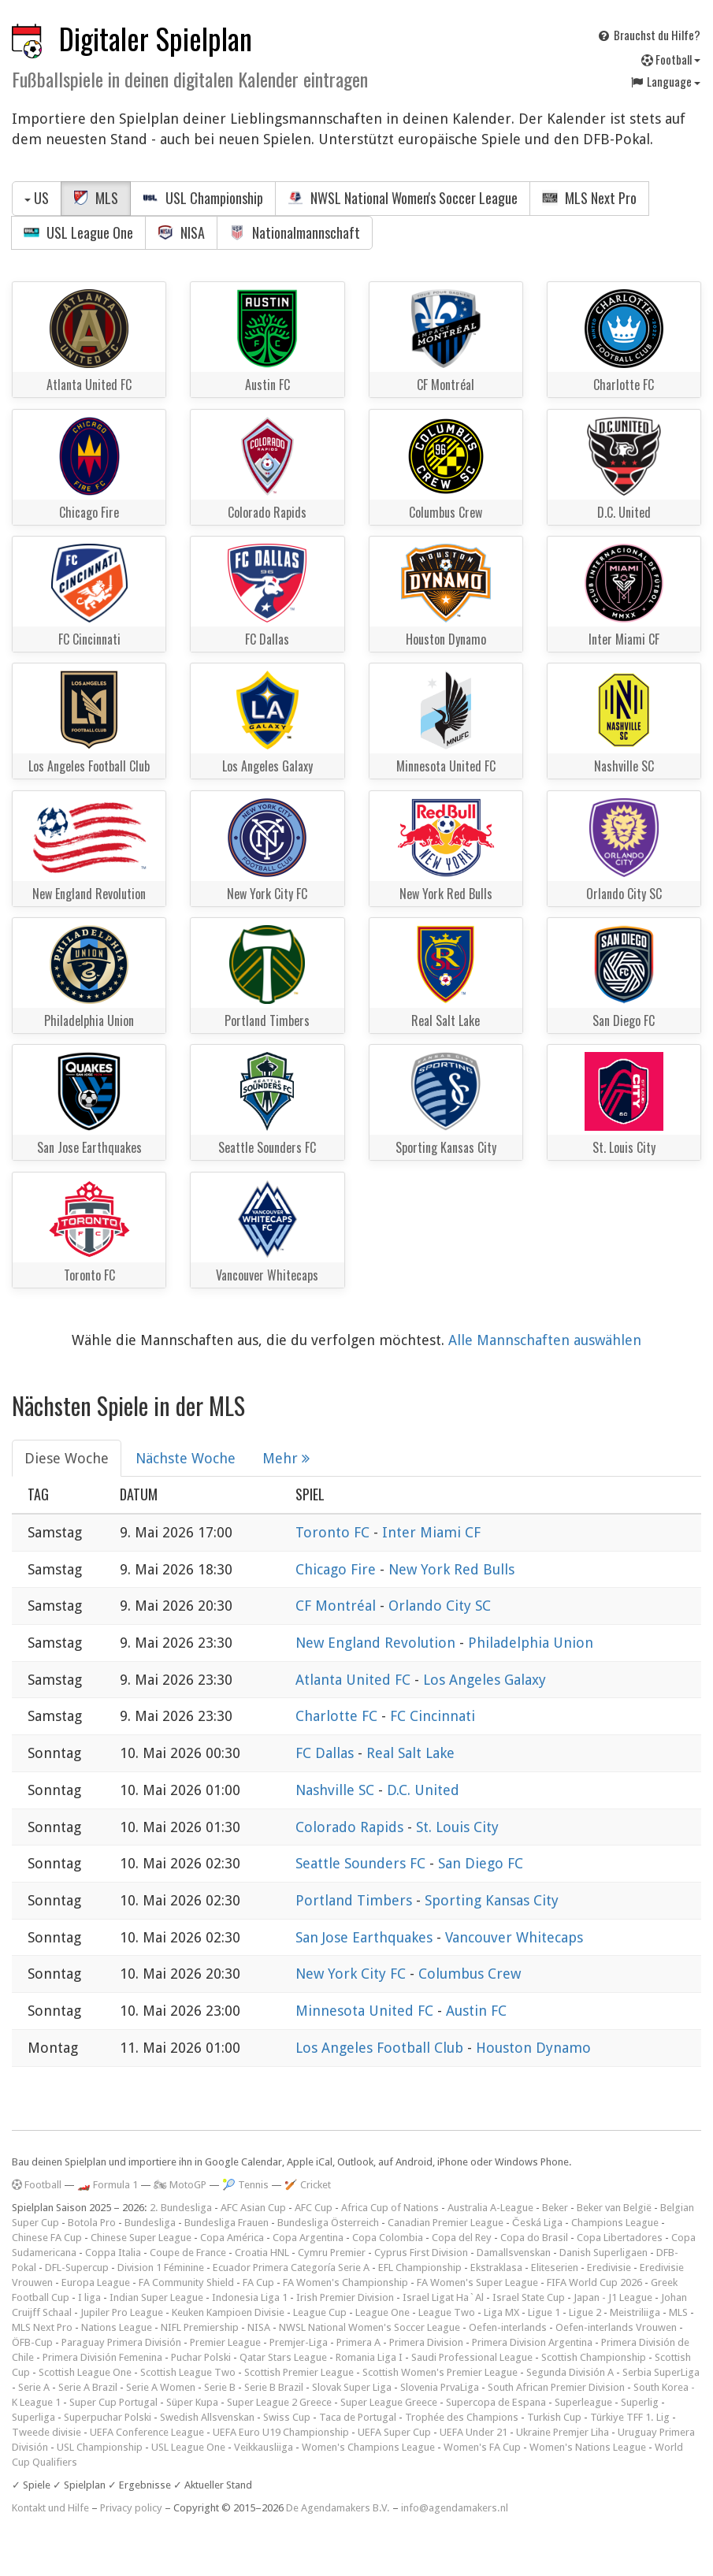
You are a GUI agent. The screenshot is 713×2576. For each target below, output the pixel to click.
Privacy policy (131, 2508)
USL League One (78, 232)
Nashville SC (336, 1790)
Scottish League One (85, 2372)
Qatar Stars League (283, 2357)
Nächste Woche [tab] (186, 1458)
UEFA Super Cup (394, 2432)
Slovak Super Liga (352, 2387)
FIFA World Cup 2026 (594, 2282)
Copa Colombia (387, 2237)
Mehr (286, 1458)
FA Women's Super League (477, 2282)
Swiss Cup (286, 2417)
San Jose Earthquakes (365, 1937)
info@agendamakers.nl (454, 2508)
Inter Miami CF (431, 1532)
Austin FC (476, 2010)
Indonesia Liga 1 (250, 2297)
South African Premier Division (556, 2387)
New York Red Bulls (451, 1569)
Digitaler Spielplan (155, 38)
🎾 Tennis (245, 2185)
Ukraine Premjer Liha (562, 2432)
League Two (446, 2312)
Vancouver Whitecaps (514, 1937)
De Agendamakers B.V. (338, 2508)
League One (382, 2312)
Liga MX (501, 2312)
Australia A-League (490, 2208)
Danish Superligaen (603, 2252)
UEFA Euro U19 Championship (281, 2432)
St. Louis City (457, 1827)
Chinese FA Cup (47, 2237)
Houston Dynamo (533, 2047)
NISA (181, 232)
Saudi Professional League (472, 2357)
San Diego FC (480, 1863)
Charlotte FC (338, 1716)
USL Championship (203, 198)
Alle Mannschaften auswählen (544, 1340)
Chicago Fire (337, 1569)
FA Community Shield (186, 2282)
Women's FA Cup (482, 2447)
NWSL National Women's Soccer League (403, 198)
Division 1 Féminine (160, 2267)
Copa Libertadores (620, 2237)
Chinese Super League (141, 2237)
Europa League (95, 2282)
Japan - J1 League (613, 2297)
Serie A (34, 2387)
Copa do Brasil (534, 2237)
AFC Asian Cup (253, 2208)
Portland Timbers (355, 1900)
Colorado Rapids (351, 1827)
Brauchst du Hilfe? (648, 34)
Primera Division (426, 2342)
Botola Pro (92, 2222)
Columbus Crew (469, 1973)
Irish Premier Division (345, 2297)
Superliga (33, 2417)
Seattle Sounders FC (362, 1863)
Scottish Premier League (299, 2372)
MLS (95, 198)
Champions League (615, 2222)
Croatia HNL (262, 2252)
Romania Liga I (369, 2357)
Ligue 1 (544, 2312)
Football (670, 59)
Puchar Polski (201, 2357)
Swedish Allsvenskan (207, 2417)
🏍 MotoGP (180, 2185)
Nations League (116, 2327)
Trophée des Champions (461, 2417)
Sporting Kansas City (492, 1900)
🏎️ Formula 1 (107, 2185)
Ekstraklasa (496, 2267)
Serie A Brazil (87, 2387)
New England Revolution (377, 1642)
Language (664, 81)
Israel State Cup (528, 2297)
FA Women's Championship (345, 2282)
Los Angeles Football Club (381, 2047)
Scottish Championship (593, 2357)
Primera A (358, 2342)
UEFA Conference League (147, 2432)
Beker (555, 2208)
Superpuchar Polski (107, 2417)
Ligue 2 (585, 2312)
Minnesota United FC (366, 2010)
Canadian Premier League (445, 2222)
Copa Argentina (308, 2237)
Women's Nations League (587, 2447)
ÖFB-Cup (32, 2342)
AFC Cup (313, 2208)
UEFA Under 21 (473, 2432)
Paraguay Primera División (121, 2342)
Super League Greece (388, 2402)
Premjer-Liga (298, 2342)
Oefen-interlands (508, 2327)
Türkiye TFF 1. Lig (630, 2417)
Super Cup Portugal (113, 2402)
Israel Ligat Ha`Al (443, 2297)
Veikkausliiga (263, 2447)
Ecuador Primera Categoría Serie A (291, 2267)
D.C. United (423, 1790)
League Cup (320, 2312)
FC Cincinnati (432, 1716)
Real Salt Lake (410, 1753)
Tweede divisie (46, 2432)
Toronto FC (334, 1532)
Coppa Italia (113, 2252)
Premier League (225, 2342)
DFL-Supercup (77, 2267)
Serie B (220, 2387)
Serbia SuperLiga (661, 2372)
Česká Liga (537, 2222)
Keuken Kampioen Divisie (228, 2312)
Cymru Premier (332, 2252)
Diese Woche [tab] (66, 1458)
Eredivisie (609, 2267)
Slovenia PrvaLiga (439, 2387)
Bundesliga (150, 2222)
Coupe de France (188, 2252)
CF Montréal (337, 1605)
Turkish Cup (554, 2417)
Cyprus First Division (421, 2252)
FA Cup (258, 2282)
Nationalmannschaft (294, 232)
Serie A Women (160, 2387)
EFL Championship (420, 2267)
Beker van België (614, 2208)
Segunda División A (570, 2372)
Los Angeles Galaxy (484, 1679)
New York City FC (352, 1973)
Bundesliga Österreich (328, 2222)
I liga (89, 2297)
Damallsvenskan (514, 2252)
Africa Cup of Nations (390, 2208)
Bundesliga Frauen (226, 2222)
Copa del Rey (462, 2237)
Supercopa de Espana (496, 2402)
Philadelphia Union (530, 1642)
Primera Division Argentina (532, 2342)
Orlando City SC (439, 1605)
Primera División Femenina (102, 2357)
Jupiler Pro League (121, 2312)
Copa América (232, 2237)
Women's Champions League (368, 2447)
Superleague (583, 2402)
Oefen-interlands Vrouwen (616, 2327)
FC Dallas (326, 1753)
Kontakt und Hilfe (50, 2508)
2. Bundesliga (181, 2208)
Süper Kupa (192, 2402)
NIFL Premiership (200, 2327)
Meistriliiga (635, 2312)
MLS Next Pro (589, 198)
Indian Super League (156, 2297)
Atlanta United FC (354, 1679)
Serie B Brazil (273, 2387)
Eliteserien (554, 2267)
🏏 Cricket (307, 2185)
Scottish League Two (188, 2372)
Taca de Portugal (357, 2417)
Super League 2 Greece (279, 2402)
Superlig (640, 2402)
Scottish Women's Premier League (440, 2372)
